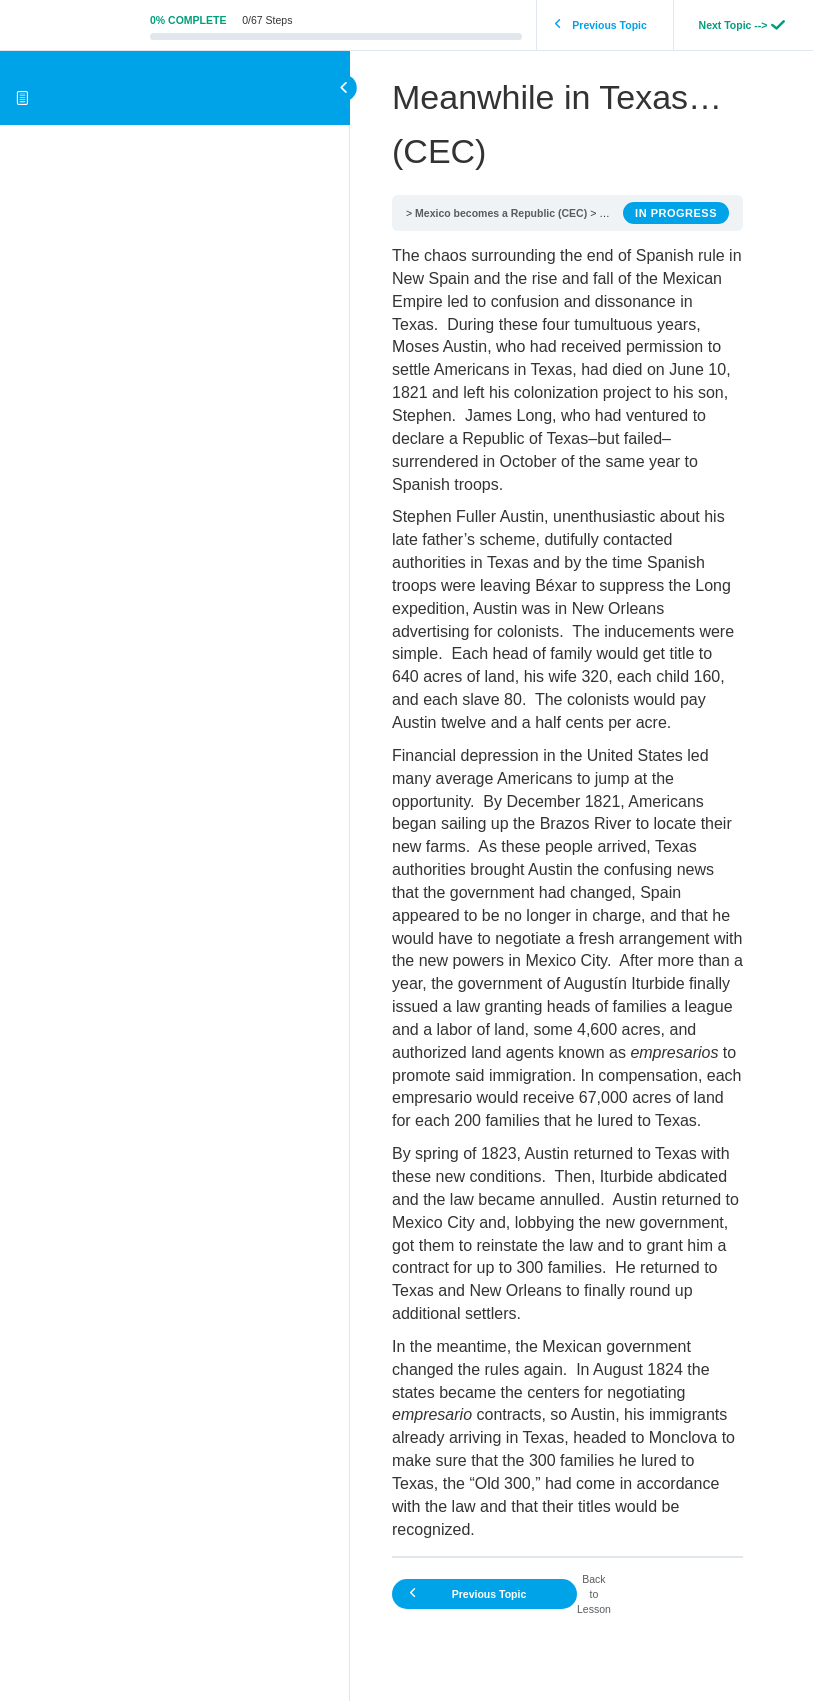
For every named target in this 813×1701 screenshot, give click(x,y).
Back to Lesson (594, 1594)
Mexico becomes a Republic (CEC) (501, 213)
